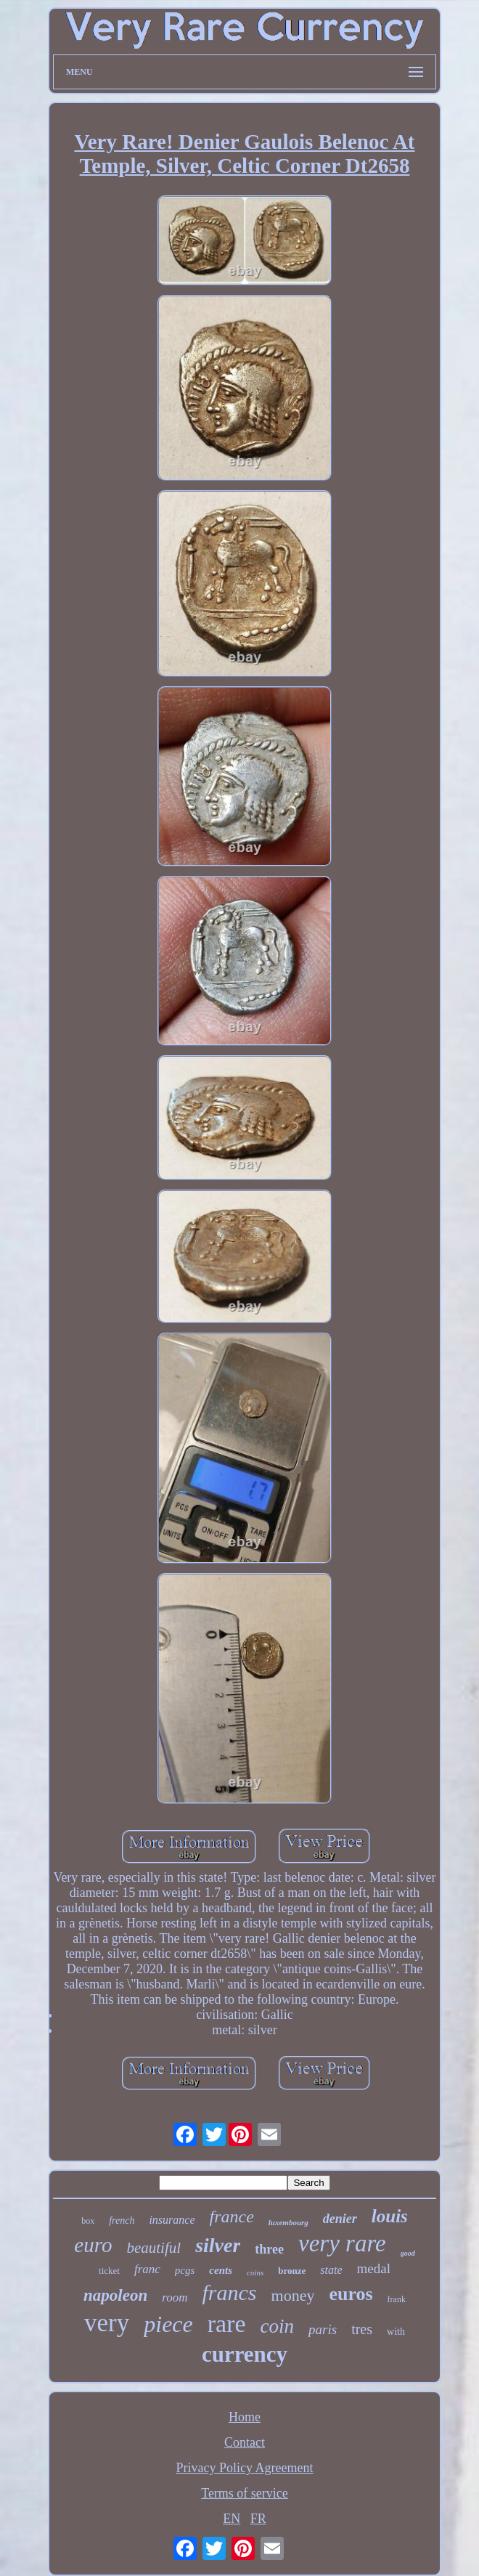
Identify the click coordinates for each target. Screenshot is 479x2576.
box (87, 2221)
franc (147, 2269)
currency (244, 2354)
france (232, 2216)
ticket (109, 2270)
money (293, 2295)
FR (258, 2518)
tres (361, 2329)
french (121, 2220)
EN (231, 2518)
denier (340, 2218)
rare (227, 2323)
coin (278, 2326)
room (174, 2297)
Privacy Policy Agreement (245, 2468)
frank (397, 2299)
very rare (342, 2243)
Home (245, 2417)
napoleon (115, 2295)
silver (217, 2245)
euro (93, 2244)
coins (255, 2272)
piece (168, 2324)
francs (229, 2292)
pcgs (185, 2270)
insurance (172, 2220)
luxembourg (288, 2222)
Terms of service (244, 2493)
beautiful (153, 2247)
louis (390, 2216)
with (396, 2331)
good (408, 2253)
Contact (244, 2442)
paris (322, 2329)
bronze (292, 2270)
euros (350, 2293)
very (106, 2323)
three (269, 2249)
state (331, 2270)
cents (220, 2270)
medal (373, 2268)
